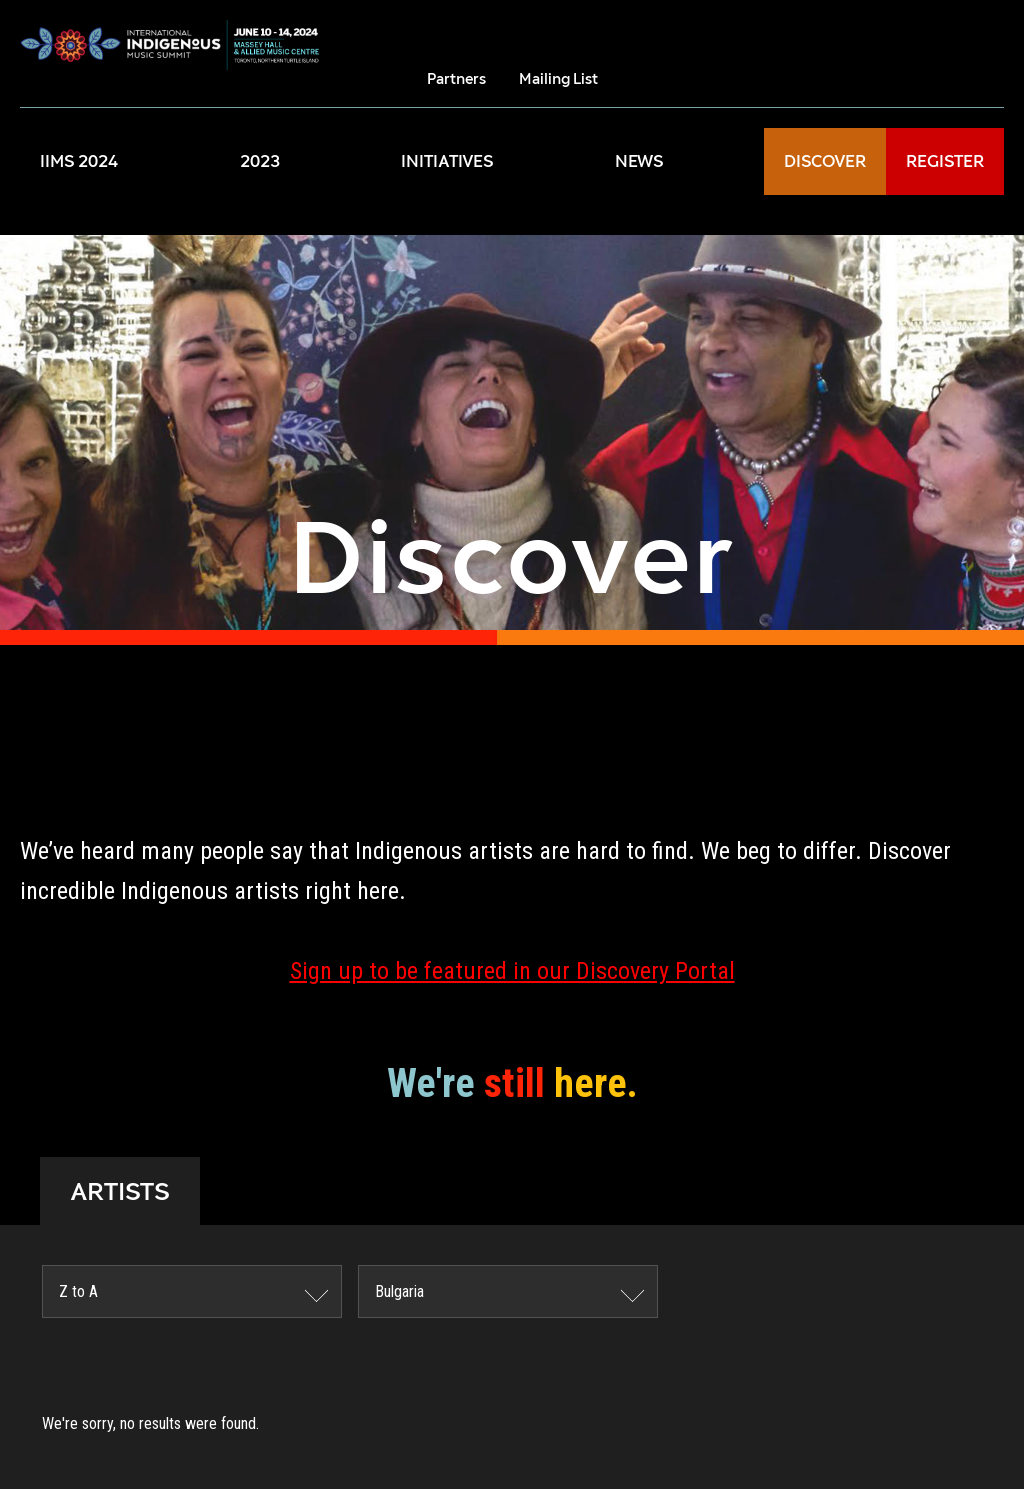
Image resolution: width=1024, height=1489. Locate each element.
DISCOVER (825, 161)
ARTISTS (120, 1191)
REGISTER (945, 161)
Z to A (78, 1291)
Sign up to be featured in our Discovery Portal (512, 971)
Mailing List (558, 78)
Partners (456, 78)
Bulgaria (399, 1291)
